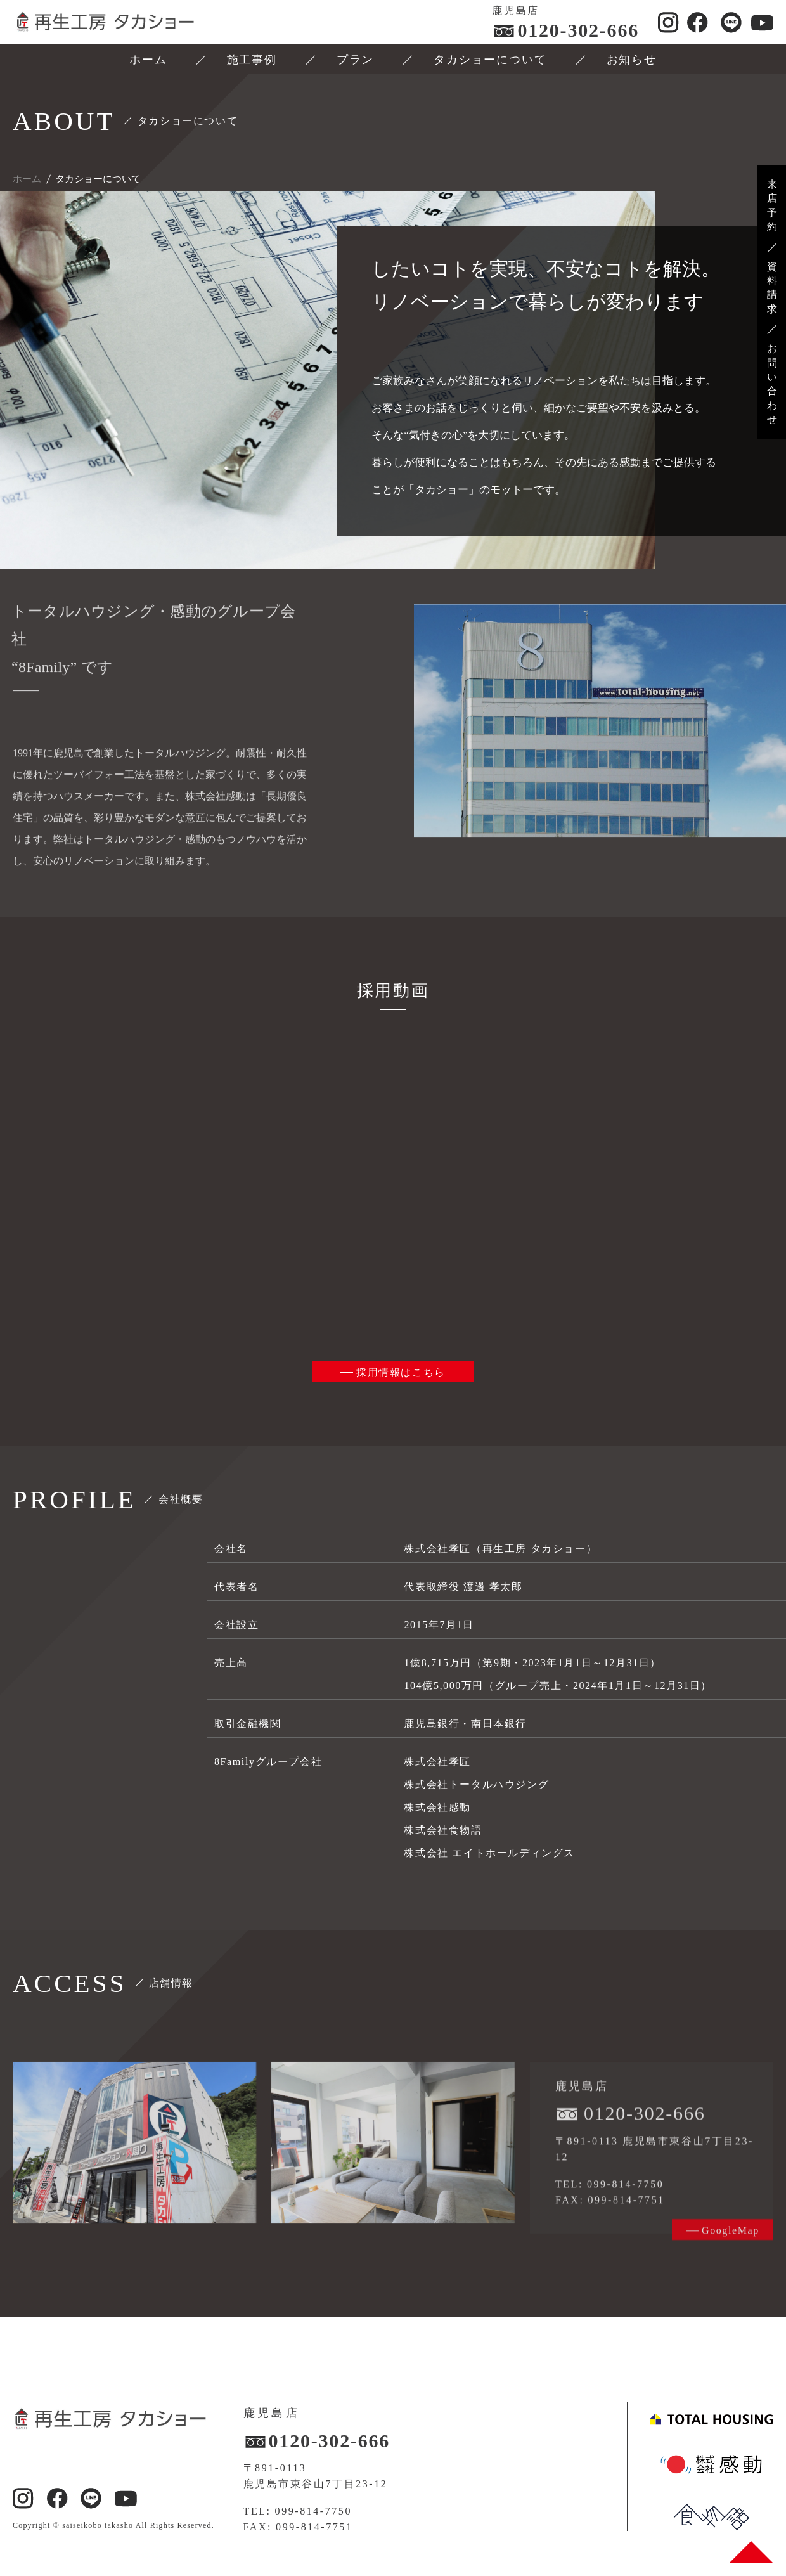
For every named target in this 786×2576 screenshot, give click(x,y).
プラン (355, 59)
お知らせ (632, 59)
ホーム (148, 59)
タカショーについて (490, 59)
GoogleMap (730, 2248)
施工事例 (252, 59)
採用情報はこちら (401, 1372)
